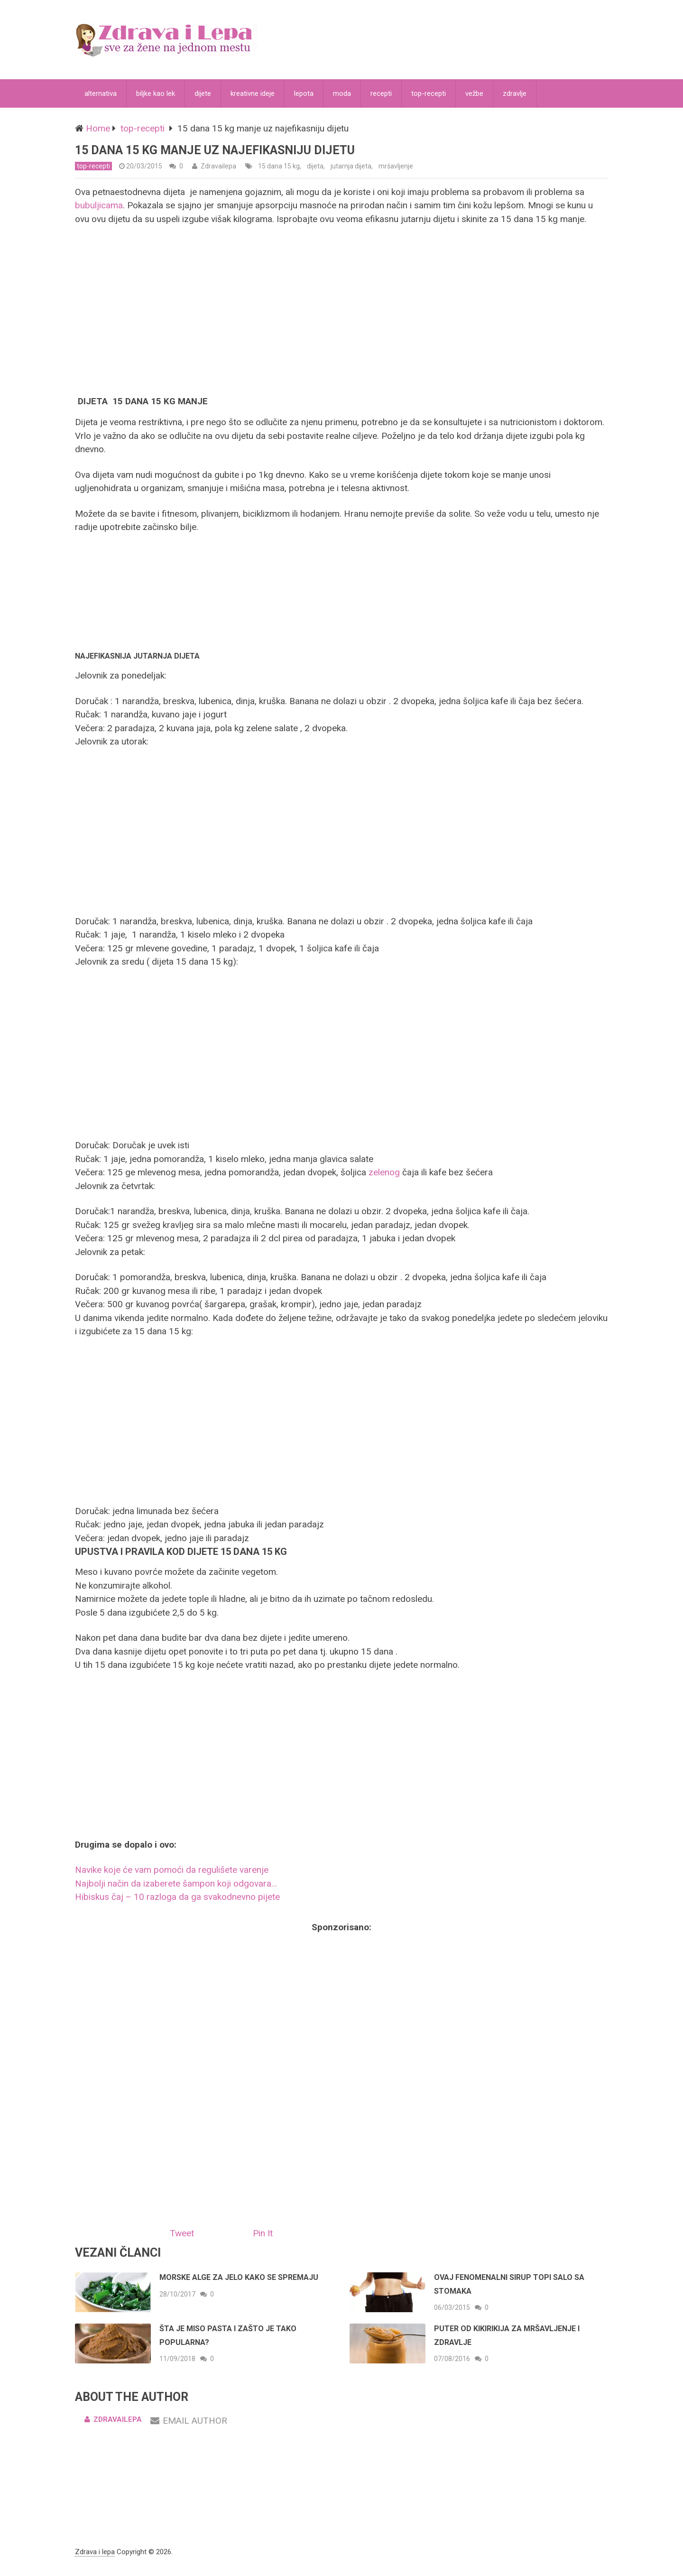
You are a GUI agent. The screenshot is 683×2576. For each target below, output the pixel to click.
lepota (304, 93)
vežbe (474, 93)
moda (342, 93)
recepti (381, 93)
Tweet (182, 2233)
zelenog (385, 1172)
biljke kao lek (155, 93)
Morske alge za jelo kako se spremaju (238, 2277)
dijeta (315, 166)
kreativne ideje (253, 93)
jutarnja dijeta (351, 166)
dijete (202, 93)
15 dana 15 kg (279, 166)
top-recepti (428, 93)
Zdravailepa (218, 166)
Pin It (263, 2233)
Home (98, 128)
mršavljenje (395, 166)
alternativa (100, 93)
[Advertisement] (341, 308)
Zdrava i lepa (95, 2552)
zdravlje (514, 93)
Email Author (188, 2420)
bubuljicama (99, 205)
